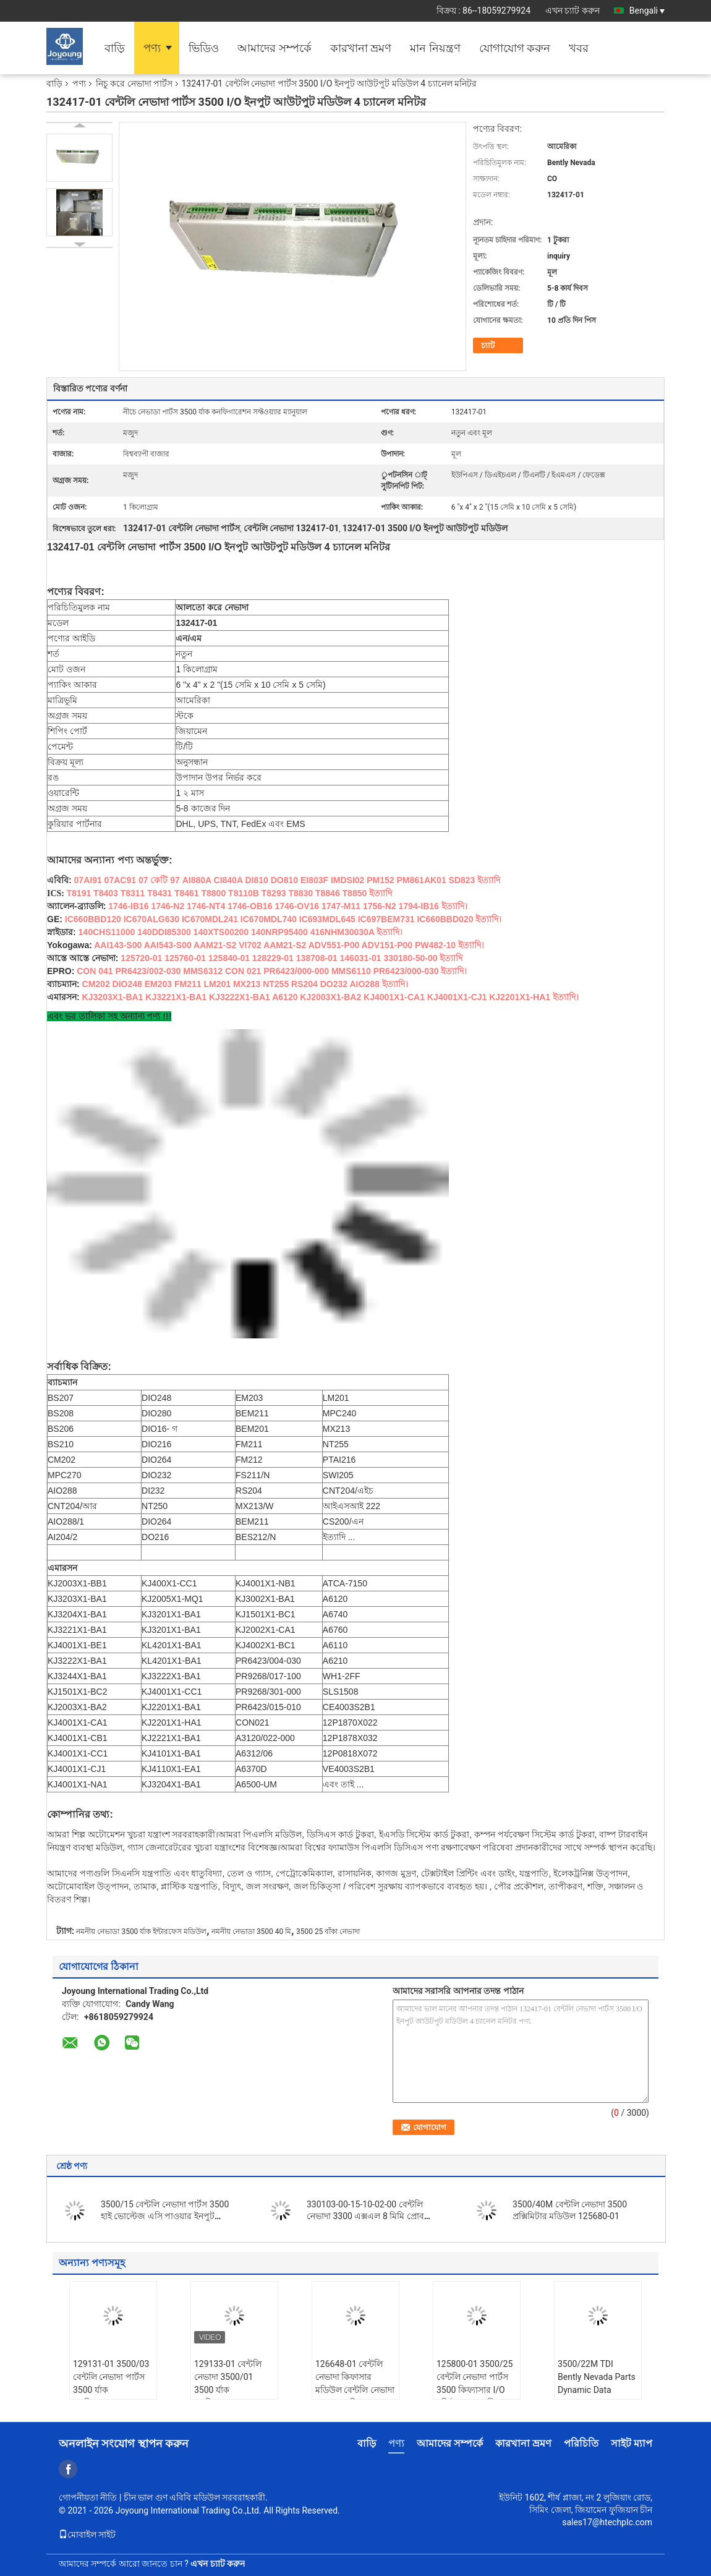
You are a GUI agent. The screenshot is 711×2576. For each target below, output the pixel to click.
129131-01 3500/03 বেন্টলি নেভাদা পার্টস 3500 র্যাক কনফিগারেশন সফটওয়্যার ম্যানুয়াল (111, 2390)
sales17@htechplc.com (607, 2522)
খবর (579, 47)
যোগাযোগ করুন (514, 47)
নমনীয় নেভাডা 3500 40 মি (251, 1931)
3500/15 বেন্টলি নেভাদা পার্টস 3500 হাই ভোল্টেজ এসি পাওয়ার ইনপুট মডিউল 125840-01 (165, 2216)
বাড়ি (114, 47)
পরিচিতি (581, 2443)
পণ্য (152, 47)
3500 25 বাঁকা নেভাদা (328, 1931)
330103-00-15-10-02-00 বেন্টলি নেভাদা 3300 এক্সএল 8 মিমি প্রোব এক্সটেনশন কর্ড (365, 2216)
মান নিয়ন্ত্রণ (435, 47)
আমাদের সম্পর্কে (274, 47)
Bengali (647, 10)
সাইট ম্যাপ (631, 2443)
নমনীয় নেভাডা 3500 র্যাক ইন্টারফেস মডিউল (141, 1931)
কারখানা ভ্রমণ (360, 47)
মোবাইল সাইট (87, 2535)
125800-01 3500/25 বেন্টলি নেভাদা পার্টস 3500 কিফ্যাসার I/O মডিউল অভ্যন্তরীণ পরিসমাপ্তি (474, 2390)
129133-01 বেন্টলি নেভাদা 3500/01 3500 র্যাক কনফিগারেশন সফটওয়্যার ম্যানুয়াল (228, 2390)
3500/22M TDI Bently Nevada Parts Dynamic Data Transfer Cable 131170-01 (597, 2390)
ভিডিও (204, 47)
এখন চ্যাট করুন (572, 10)
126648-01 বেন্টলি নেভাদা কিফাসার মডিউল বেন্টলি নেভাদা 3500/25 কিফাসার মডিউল (354, 2390)
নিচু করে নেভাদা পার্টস (134, 83)
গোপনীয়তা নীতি (88, 2497)
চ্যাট (488, 345)
